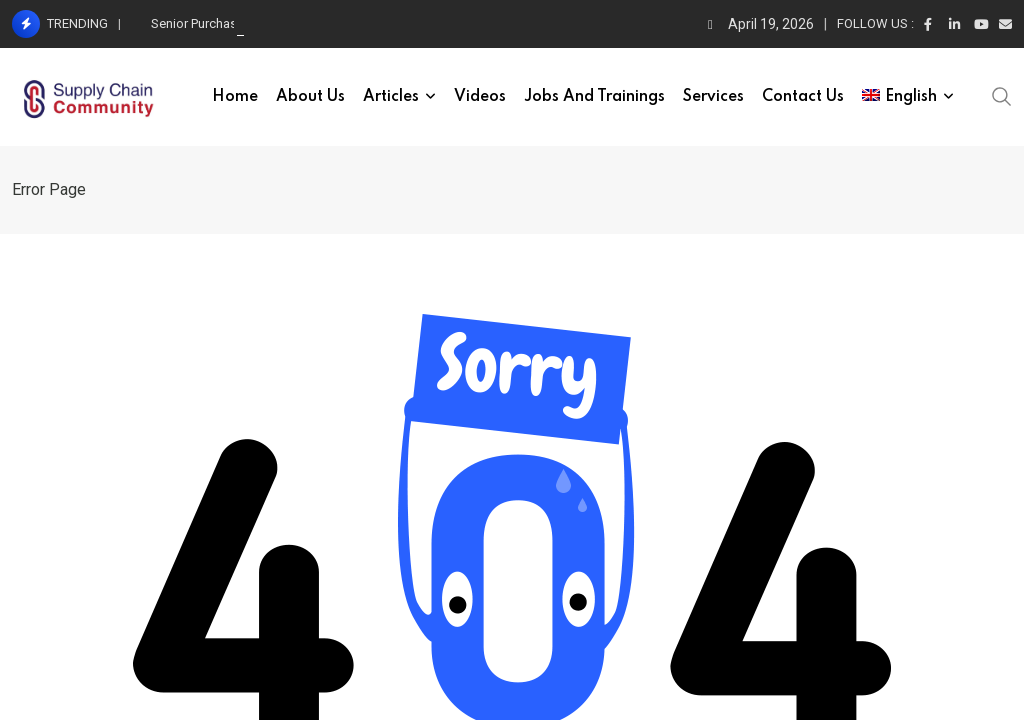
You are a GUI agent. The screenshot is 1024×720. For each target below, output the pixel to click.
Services (713, 97)
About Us (310, 97)
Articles (391, 97)
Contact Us (803, 97)
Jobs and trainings (594, 97)
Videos (480, 97)
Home (235, 97)
